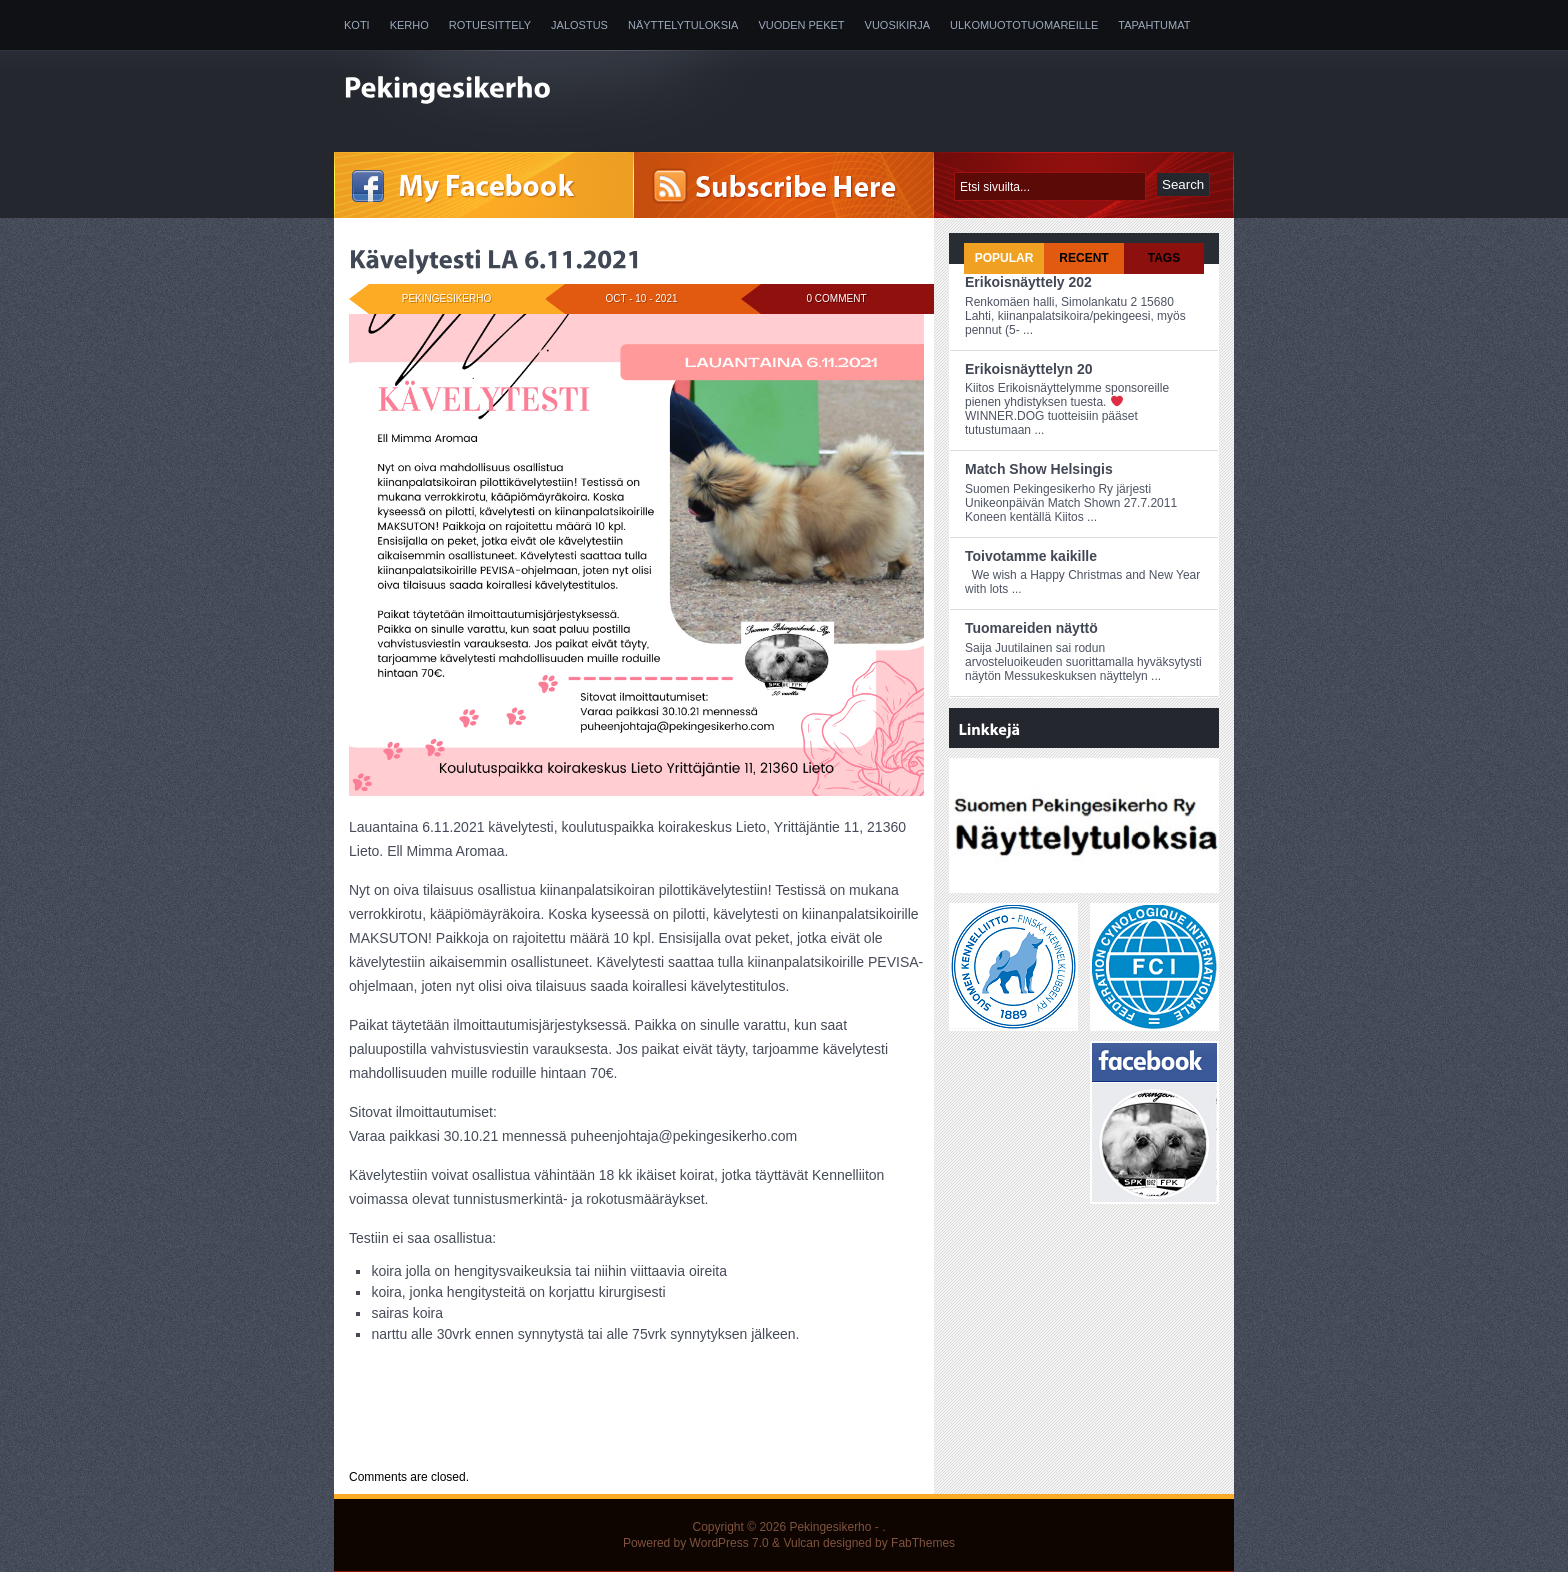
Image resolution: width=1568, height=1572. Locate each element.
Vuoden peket (801, 25)
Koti (357, 25)
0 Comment (837, 298)
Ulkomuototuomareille (1024, 25)
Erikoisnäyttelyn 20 (1029, 369)
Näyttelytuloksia (683, 25)
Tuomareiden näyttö (1031, 628)
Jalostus (579, 25)
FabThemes (923, 1543)
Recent (1083, 258)
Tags (1164, 258)
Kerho (409, 25)
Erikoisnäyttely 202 (1028, 282)
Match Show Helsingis (1039, 469)
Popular (1004, 258)
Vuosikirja (897, 25)
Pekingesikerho (830, 1527)
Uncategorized (472, 1439)
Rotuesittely (490, 25)
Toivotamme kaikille (1031, 556)
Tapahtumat (1154, 25)
